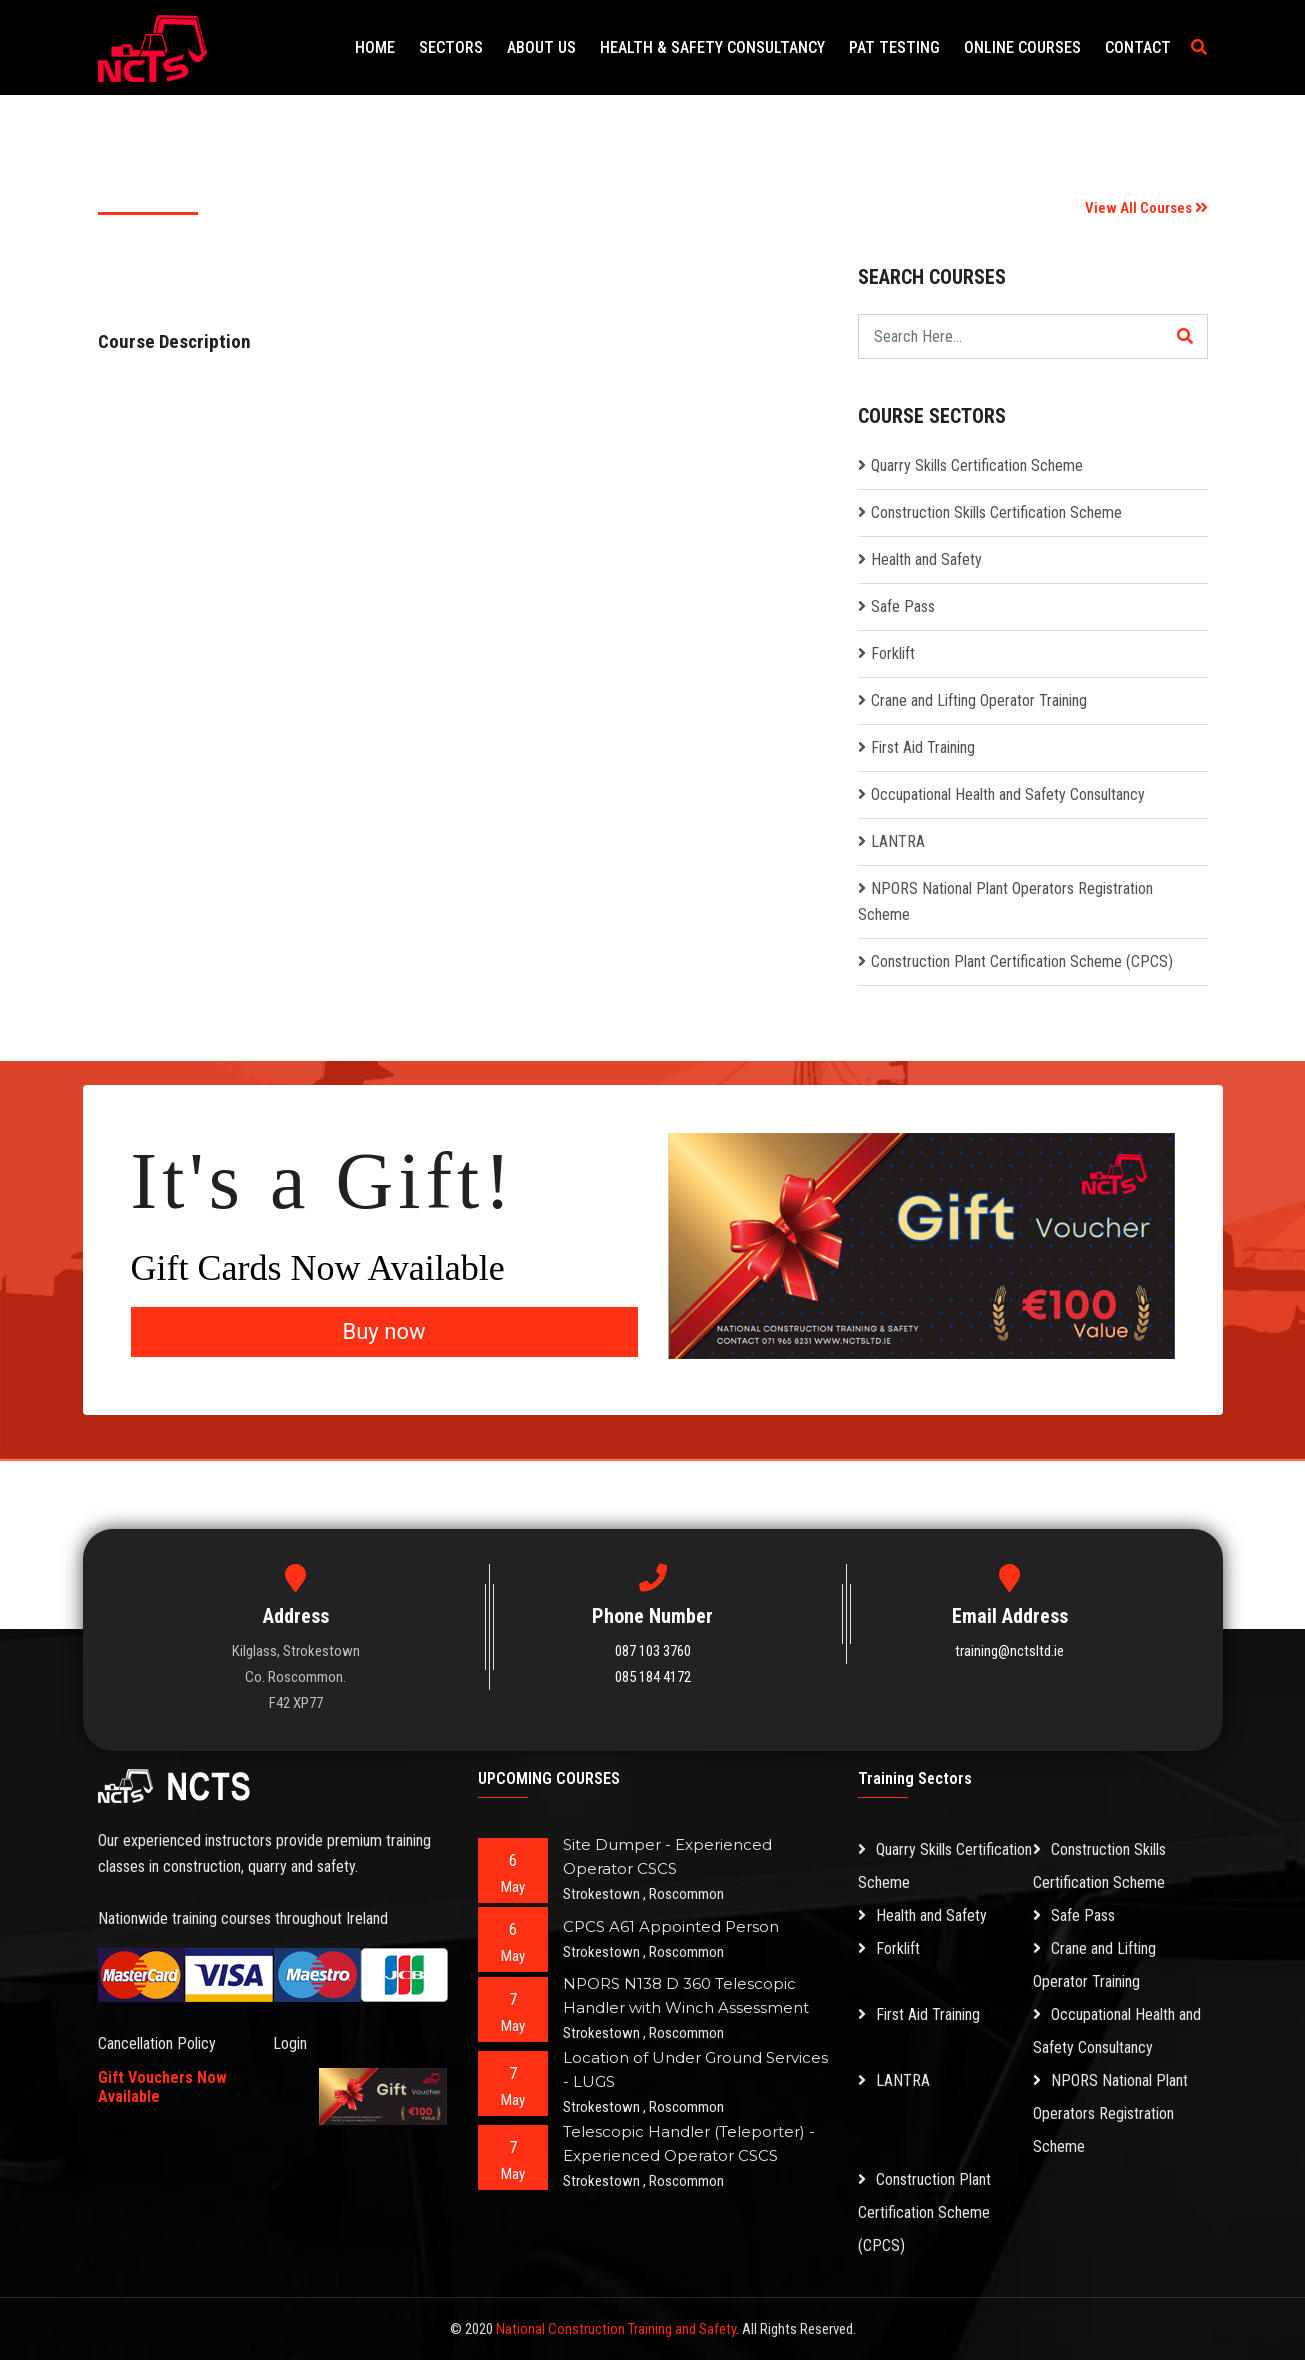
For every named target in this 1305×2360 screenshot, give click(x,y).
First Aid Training (923, 747)
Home (375, 47)
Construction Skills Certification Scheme (996, 512)
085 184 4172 (653, 1677)
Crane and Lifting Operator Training (979, 700)
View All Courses (1146, 208)
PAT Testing (894, 47)
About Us (541, 47)
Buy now (384, 1331)
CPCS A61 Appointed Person (671, 1926)
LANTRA (898, 841)
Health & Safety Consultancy (712, 47)
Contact (1138, 47)
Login (290, 2043)
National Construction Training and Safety (616, 2329)
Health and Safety (926, 559)
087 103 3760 (653, 1651)
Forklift (893, 653)
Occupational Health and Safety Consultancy (1008, 794)
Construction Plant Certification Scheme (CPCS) (1022, 961)
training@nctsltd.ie (1009, 1651)
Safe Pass (903, 606)
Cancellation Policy (157, 2043)
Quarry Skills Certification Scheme (977, 465)
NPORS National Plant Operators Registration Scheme (1110, 2113)
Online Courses (1022, 47)
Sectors (451, 47)
